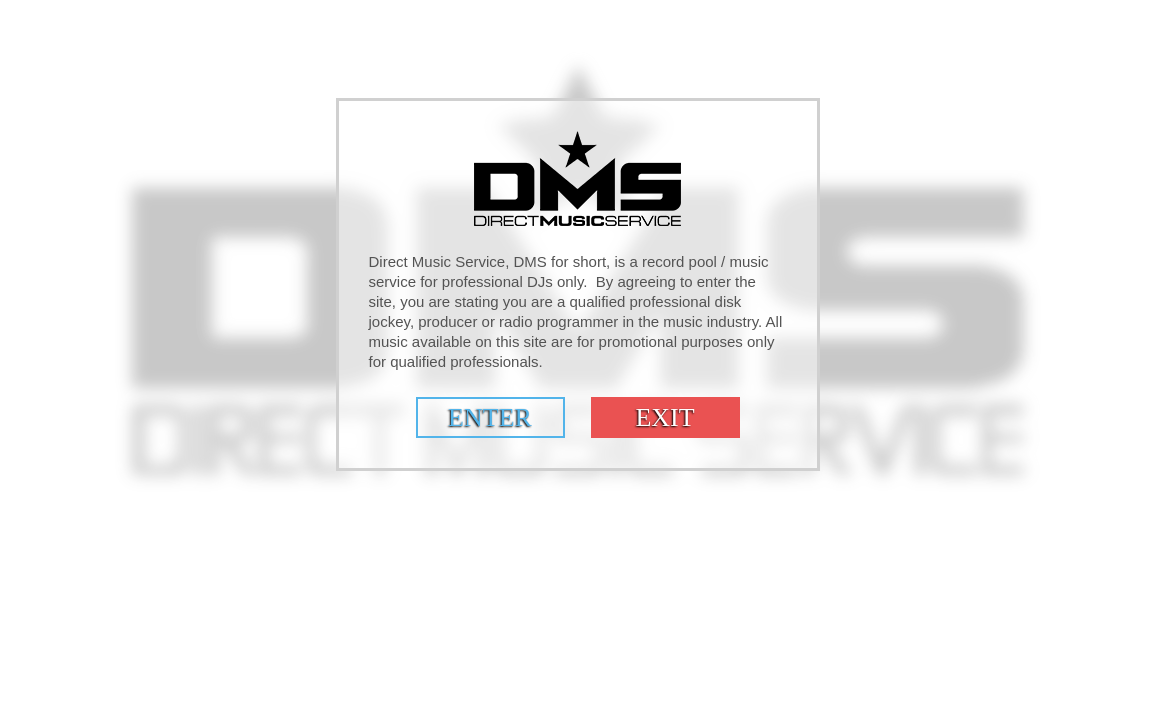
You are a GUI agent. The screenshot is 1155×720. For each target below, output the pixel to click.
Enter (490, 417)
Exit (664, 417)
